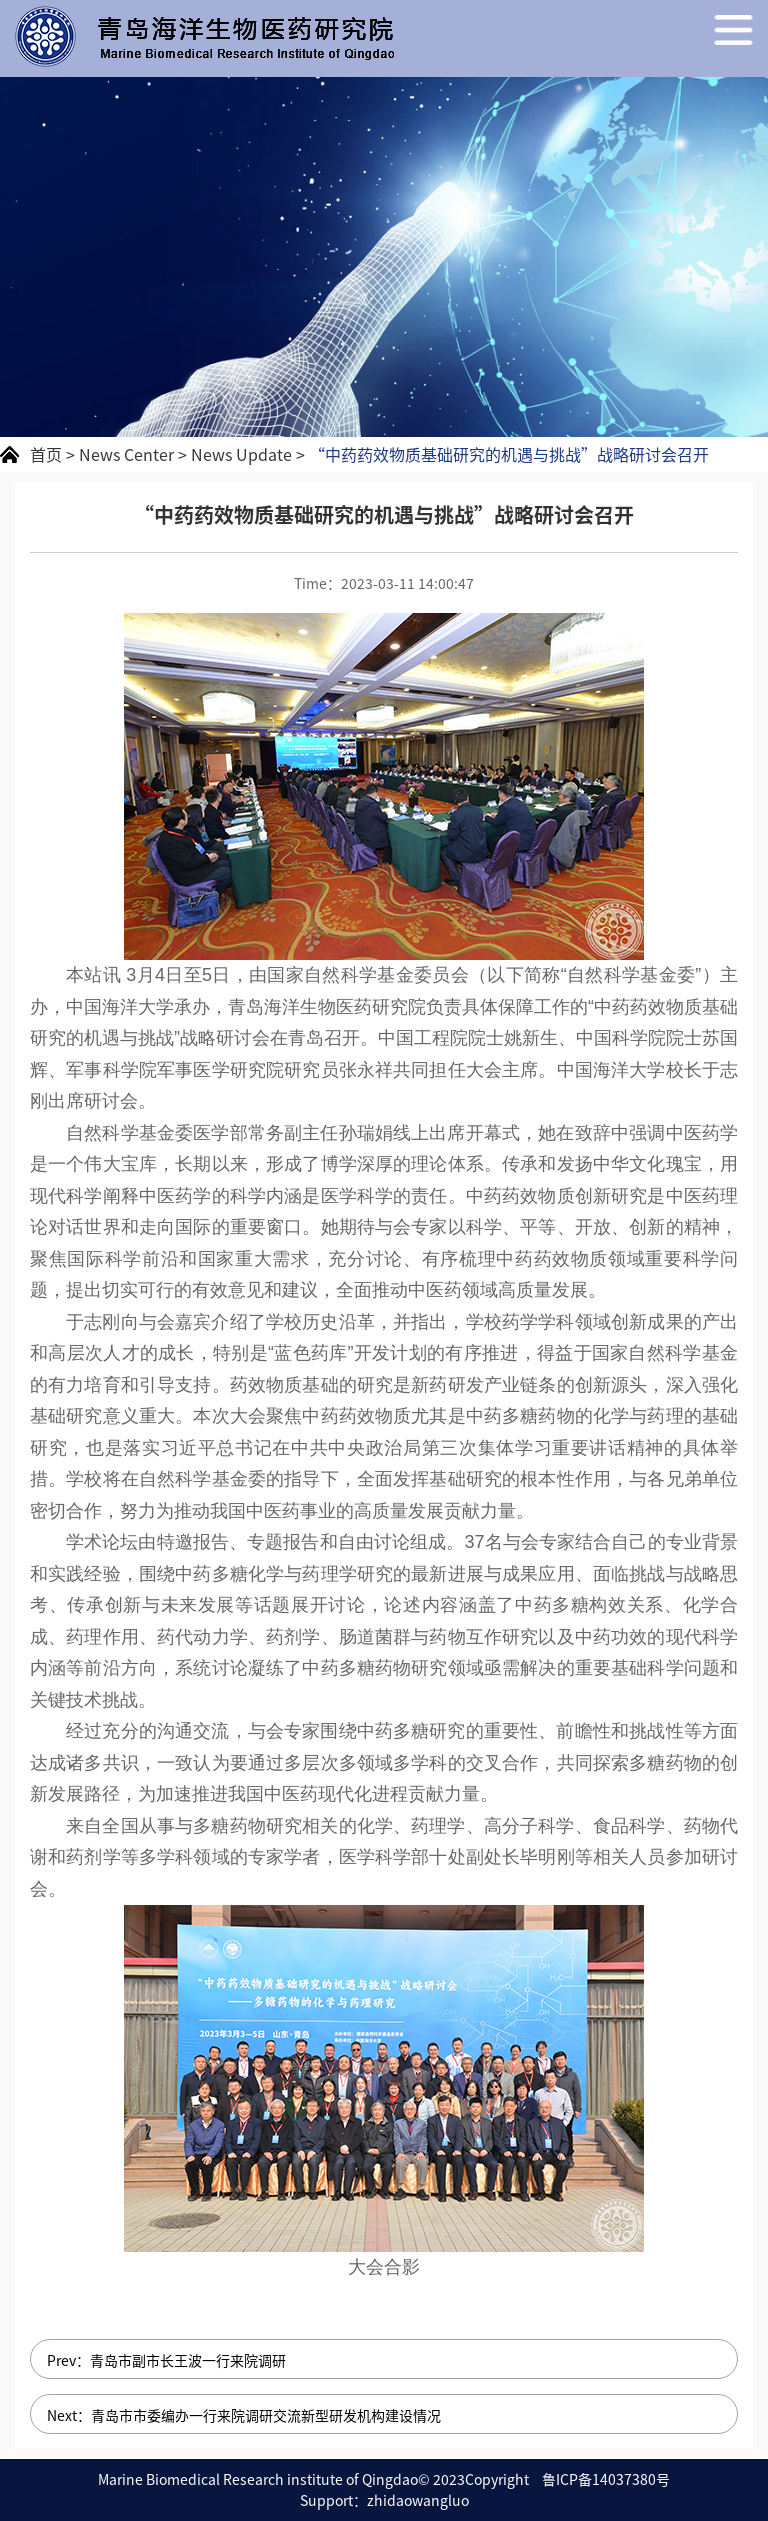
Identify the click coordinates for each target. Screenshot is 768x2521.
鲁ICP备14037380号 (606, 2479)
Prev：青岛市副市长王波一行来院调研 (166, 2360)
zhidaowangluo (418, 2500)
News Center (126, 454)
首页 (46, 454)
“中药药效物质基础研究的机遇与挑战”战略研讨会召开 (509, 454)
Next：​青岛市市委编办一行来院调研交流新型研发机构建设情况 (244, 2415)
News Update (241, 454)
